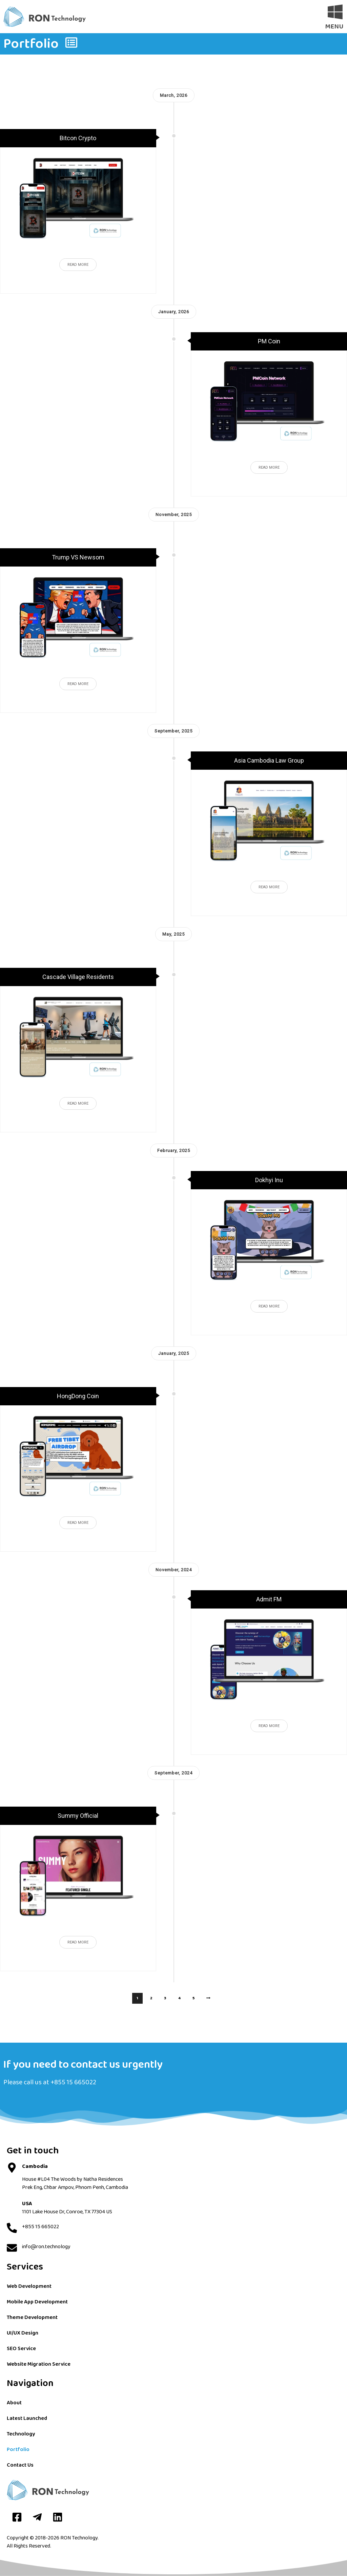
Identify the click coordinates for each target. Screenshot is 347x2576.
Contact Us (20, 2465)
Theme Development (32, 2317)
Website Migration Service (38, 2364)
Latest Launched (27, 2418)
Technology (21, 2434)
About (14, 2403)
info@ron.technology (46, 2246)
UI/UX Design (22, 2333)
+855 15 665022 (73, 2082)
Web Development (29, 2286)
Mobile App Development (37, 2302)
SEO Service (21, 2348)
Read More (77, 264)
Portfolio (18, 2449)
